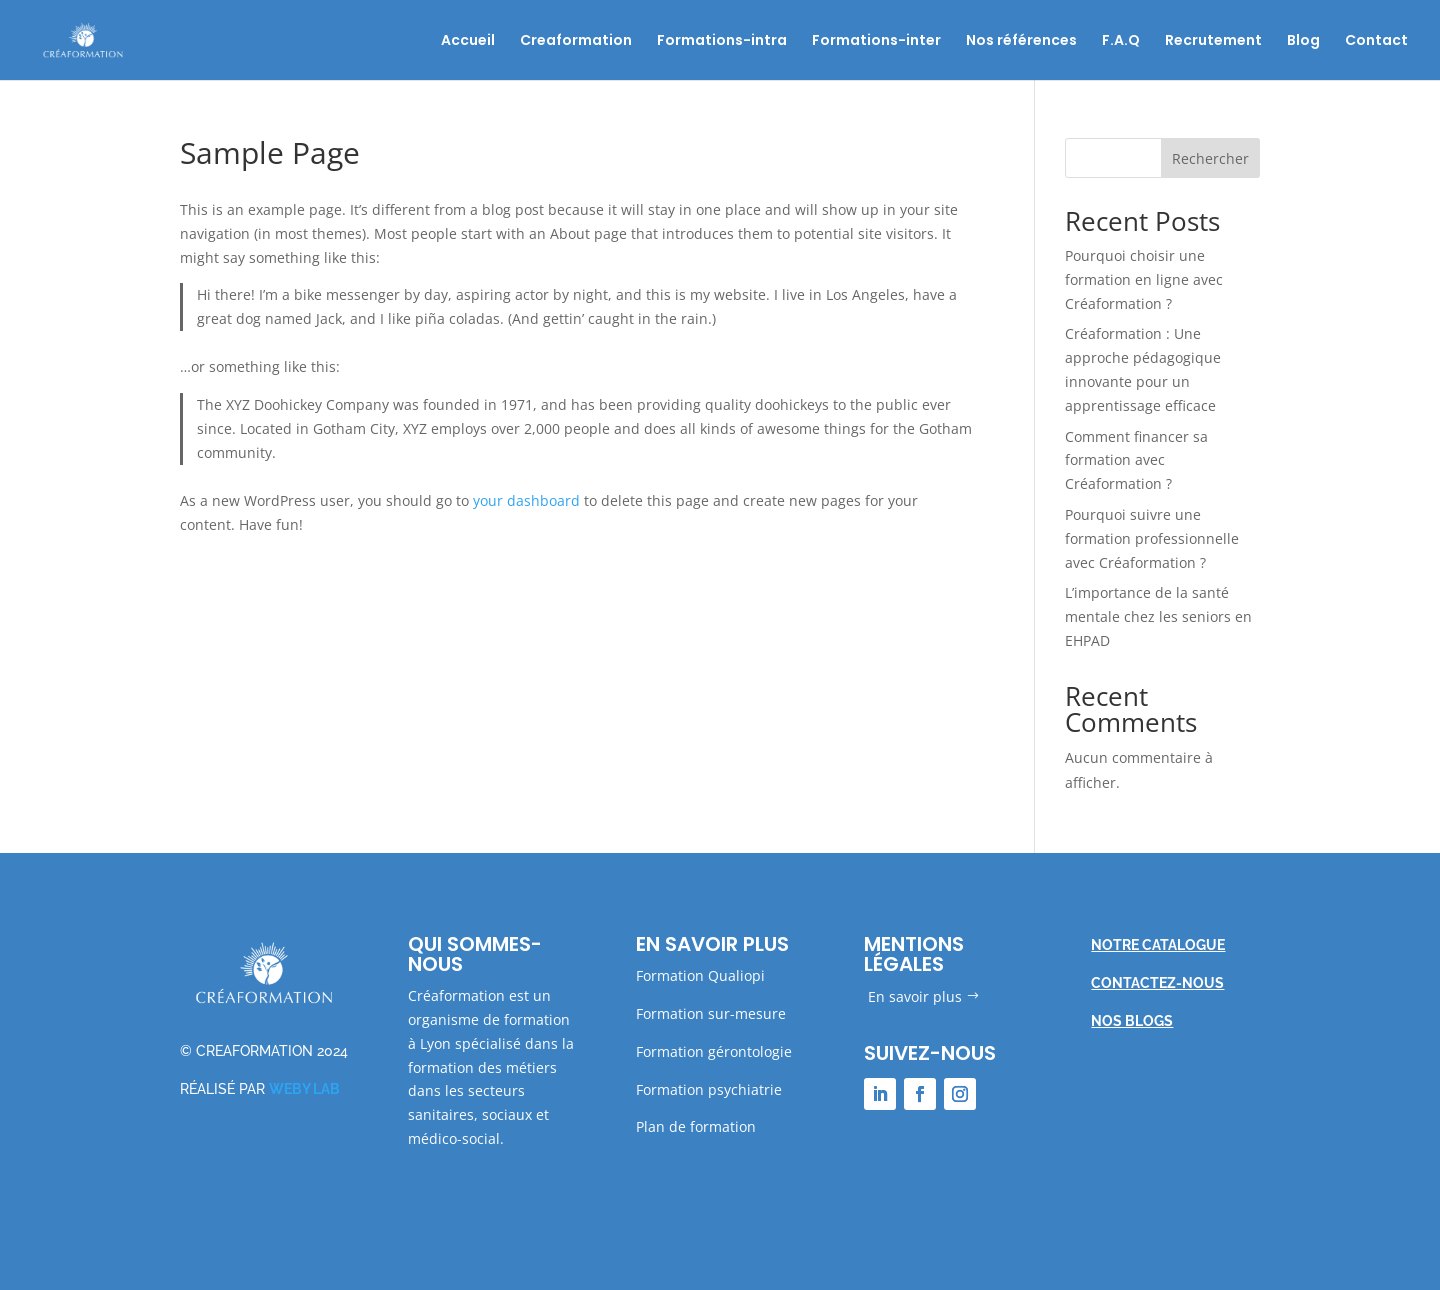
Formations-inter (876, 41)
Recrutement (1213, 41)
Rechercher (1210, 158)
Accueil (468, 41)
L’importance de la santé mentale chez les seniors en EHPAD (1158, 616)
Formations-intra (722, 41)
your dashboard (526, 500)
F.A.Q (1121, 41)
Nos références (1021, 41)
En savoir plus (915, 996)
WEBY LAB (304, 1089)
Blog (1303, 41)
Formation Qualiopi (700, 975)
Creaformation (576, 41)
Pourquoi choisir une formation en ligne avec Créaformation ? (1144, 279)
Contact (1376, 41)
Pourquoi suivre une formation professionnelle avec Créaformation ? (1152, 538)
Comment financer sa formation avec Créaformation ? (1136, 460)
